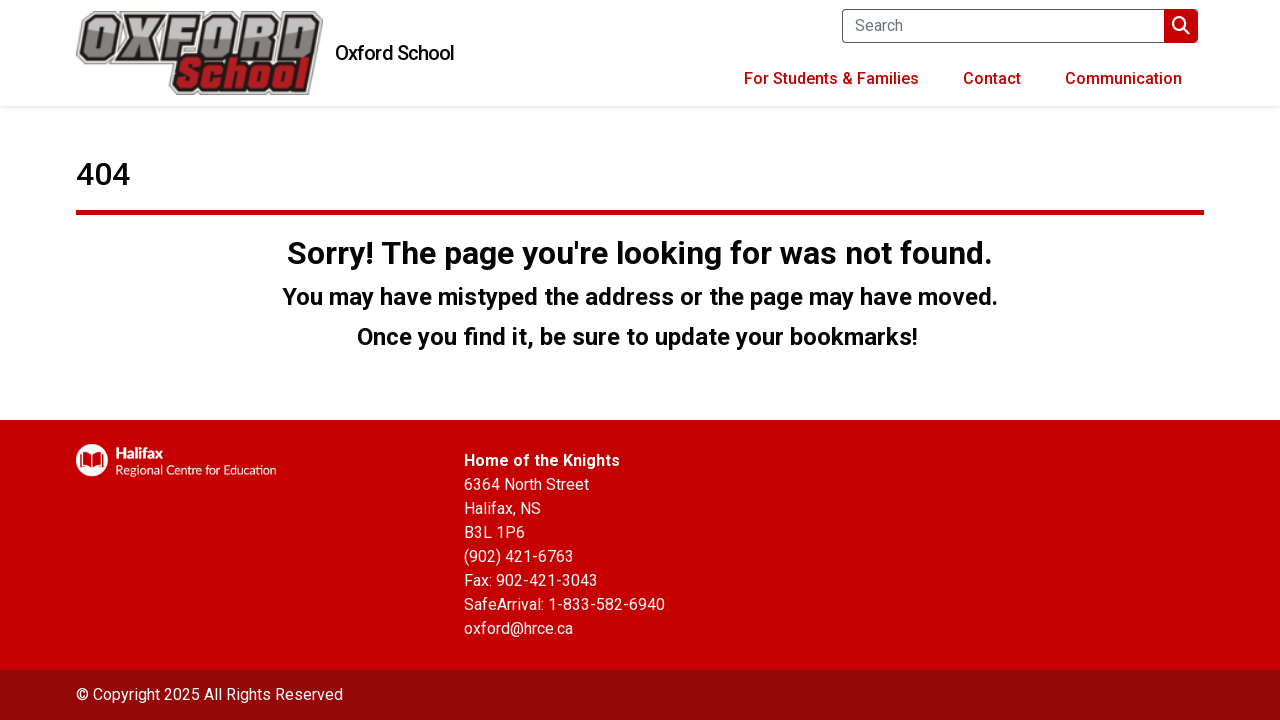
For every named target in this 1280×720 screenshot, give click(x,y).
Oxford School (394, 53)
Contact (992, 78)
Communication (1123, 78)
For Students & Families (831, 78)
